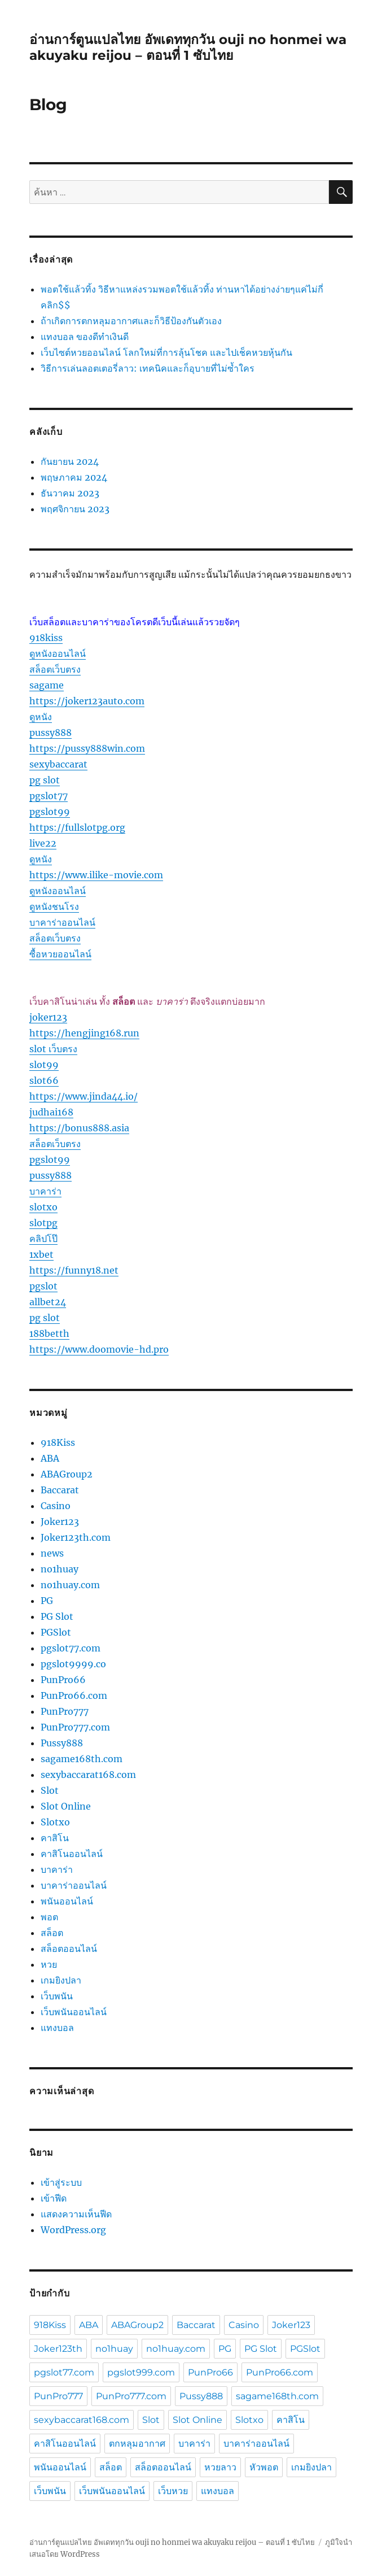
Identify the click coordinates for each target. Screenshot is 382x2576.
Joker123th (58, 2348)
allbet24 (47, 1301)
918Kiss (58, 1442)
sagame (46, 685)
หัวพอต (263, 2467)
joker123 (48, 1017)
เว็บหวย (173, 2491)
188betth (49, 1333)
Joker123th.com (76, 1537)
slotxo (43, 1207)
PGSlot (56, 1632)
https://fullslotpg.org (77, 827)
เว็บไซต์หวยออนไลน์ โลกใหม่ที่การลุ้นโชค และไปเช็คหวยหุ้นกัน (166, 352)
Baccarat (60, 1490)
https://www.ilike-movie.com (96, 875)
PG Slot (57, 1616)
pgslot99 (49, 811)
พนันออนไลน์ (67, 1901)
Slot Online (66, 1806)
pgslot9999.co (73, 1664)
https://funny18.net (73, 1270)
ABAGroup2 (67, 1474)
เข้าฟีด (54, 2198)
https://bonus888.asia (79, 1128)
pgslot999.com (141, 2372)
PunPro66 (63, 1679)
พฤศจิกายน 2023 (75, 509)
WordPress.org (73, 2229)
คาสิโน (55, 1837)
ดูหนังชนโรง (54, 906)
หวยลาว (220, 2467)
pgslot (43, 1286)
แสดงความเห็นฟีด (76, 2214)
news (52, 1553)
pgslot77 (48, 795)
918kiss (46, 637)
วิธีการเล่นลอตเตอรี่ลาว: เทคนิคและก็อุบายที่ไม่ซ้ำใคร (147, 368)
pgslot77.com (70, 1648)
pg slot (44, 780)
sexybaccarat (58, 764)
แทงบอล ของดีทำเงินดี (85, 336)
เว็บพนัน (57, 1996)
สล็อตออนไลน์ (69, 1948)
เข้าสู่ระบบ (61, 2182)
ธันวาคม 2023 (70, 493)
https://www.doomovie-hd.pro (99, 1349)
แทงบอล (57, 2027)
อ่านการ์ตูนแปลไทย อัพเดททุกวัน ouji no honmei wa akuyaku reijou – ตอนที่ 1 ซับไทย (187, 47)
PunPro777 (65, 1711)
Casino (56, 1505)
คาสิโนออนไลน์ (72, 1853)
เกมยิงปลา (61, 1980)
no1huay (59, 1569)
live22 (42, 843)
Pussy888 (62, 1743)
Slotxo (55, 1822)
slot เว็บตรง (53, 1048)
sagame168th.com (81, 1758)
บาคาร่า (45, 1191)
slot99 (44, 1064)
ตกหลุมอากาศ (137, 2443)
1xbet (41, 1254)
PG (47, 1600)
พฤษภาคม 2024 (74, 477)
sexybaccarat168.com (88, 1774)
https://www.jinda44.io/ (83, 1096)
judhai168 (51, 1112)
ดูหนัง (40, 716)
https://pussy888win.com (87, 748)
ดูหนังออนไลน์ (57, 653)
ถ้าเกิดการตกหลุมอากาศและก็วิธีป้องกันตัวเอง (131, 320)
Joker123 (60, 1521)
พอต (49, 1917)
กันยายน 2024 (70, 461)
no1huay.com (70, 1584)
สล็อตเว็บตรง (55, 669)
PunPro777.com (75, 1727)
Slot (50, 1790)
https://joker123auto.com (86, 701)
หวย (49, 1964)
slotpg (43, 1222)
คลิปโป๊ (43, 1238)
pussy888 (50, 732)
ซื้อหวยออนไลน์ (60, 954)
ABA (50, 1458)
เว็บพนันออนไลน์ (74, 2011)
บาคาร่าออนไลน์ (62, 922)
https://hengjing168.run (84, 1033)
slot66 (44, 1080)
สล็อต (52, 1932)
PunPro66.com (74, 1695)
